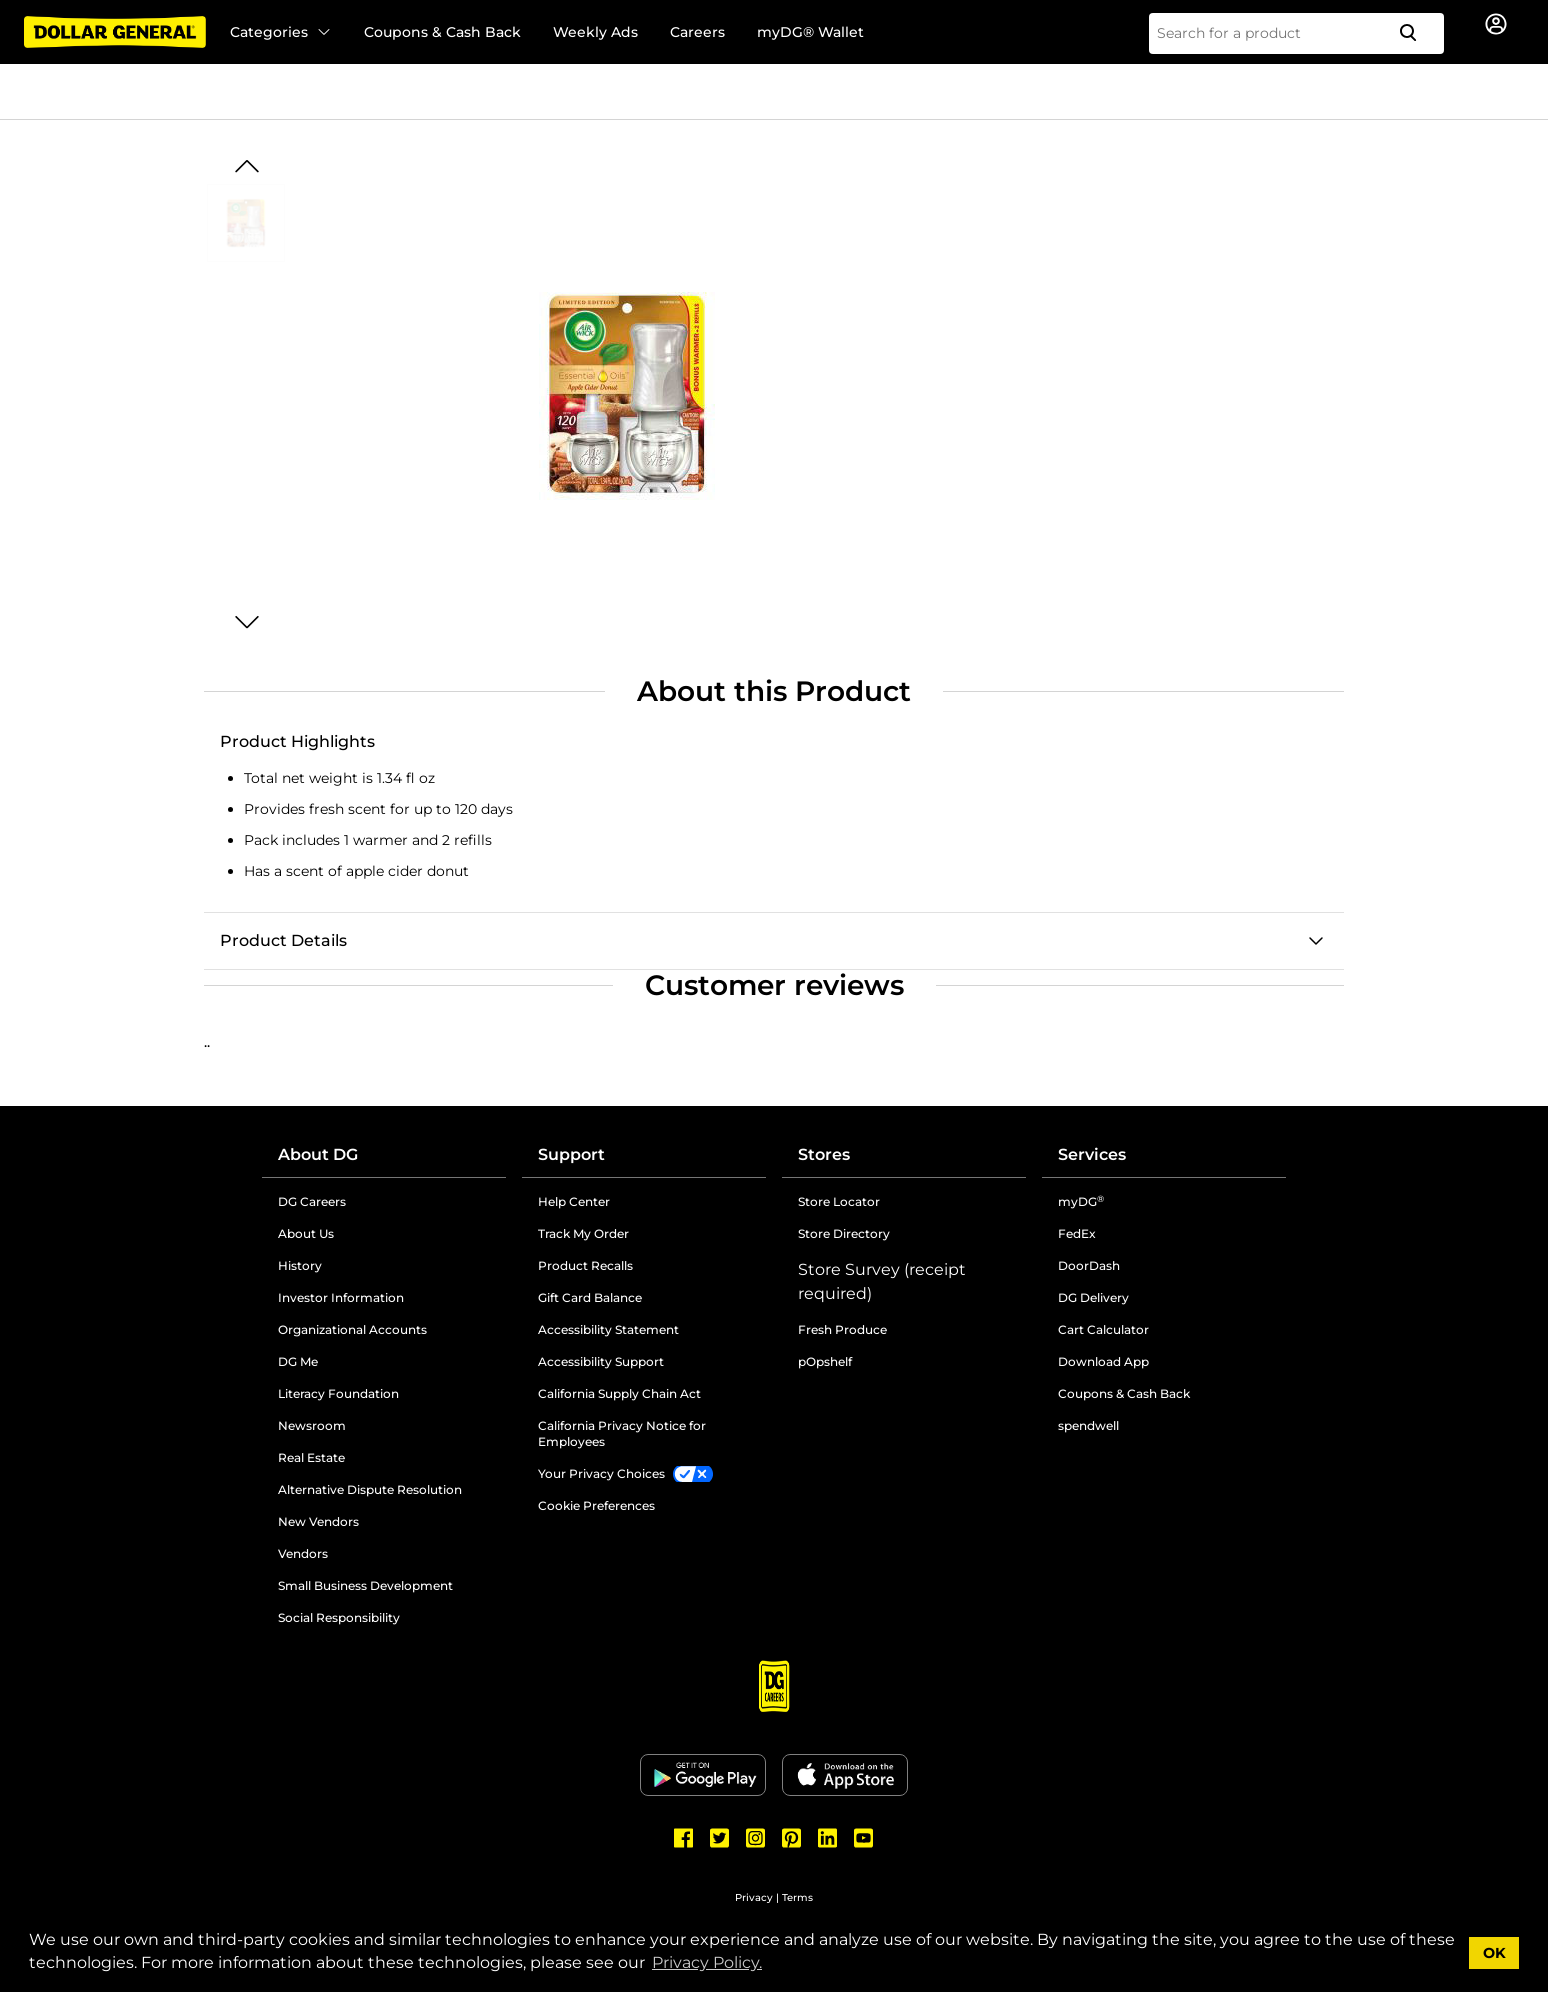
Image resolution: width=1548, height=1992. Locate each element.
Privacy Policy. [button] (707, 1962)
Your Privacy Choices (601, 1473)
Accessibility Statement (608, 1329)
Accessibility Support (601, 1361)
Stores (824, 1154)
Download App (1103, 1361)
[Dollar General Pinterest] (792, 1838)
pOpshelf (825, 1361)
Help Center (574, 1201)
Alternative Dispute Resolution (370, 1489)
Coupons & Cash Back (442, 32)
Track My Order (583, 1233)
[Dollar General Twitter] (720, 1838)
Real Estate (311, 1457)
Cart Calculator (1103, 1329)
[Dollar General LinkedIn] (828, 1838)
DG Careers (312, 1201)
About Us (306, 1233)
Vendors (303, 1553)
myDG (1081, 1201)
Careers (697, 32)
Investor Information (341, 1297)
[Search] (1416, 33)
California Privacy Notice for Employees (622, 1433)
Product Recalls (585, 1265)
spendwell (1088, 1425)
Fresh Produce (842, 1329)
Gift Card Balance (590, 1297)
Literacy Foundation (338, 1393)
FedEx (1077, 1233)
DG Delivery (1093, 1297)
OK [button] (1494, 1953)
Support (571, 1154)
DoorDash (1089, 1265)
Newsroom (312, 1425)
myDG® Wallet (810, 32)
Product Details (283, 940)
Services (1092, 1154)
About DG (318, 1154)
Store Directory (844, 1233)
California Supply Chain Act (619, 1393)
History (300, 1265)
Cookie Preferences (596, 1505)
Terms (797, 1897)
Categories (281, 32)
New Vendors (318, 1521)
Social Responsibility (339, 1617)
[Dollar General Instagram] (756, 1838)
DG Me (298, 1361)
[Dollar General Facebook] (684, 1838)
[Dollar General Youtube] (864, 1838)
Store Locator (839, 1201)
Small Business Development (365, 1585)
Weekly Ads (595, 32)
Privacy (754, 1897)
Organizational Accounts (352, 1329)
